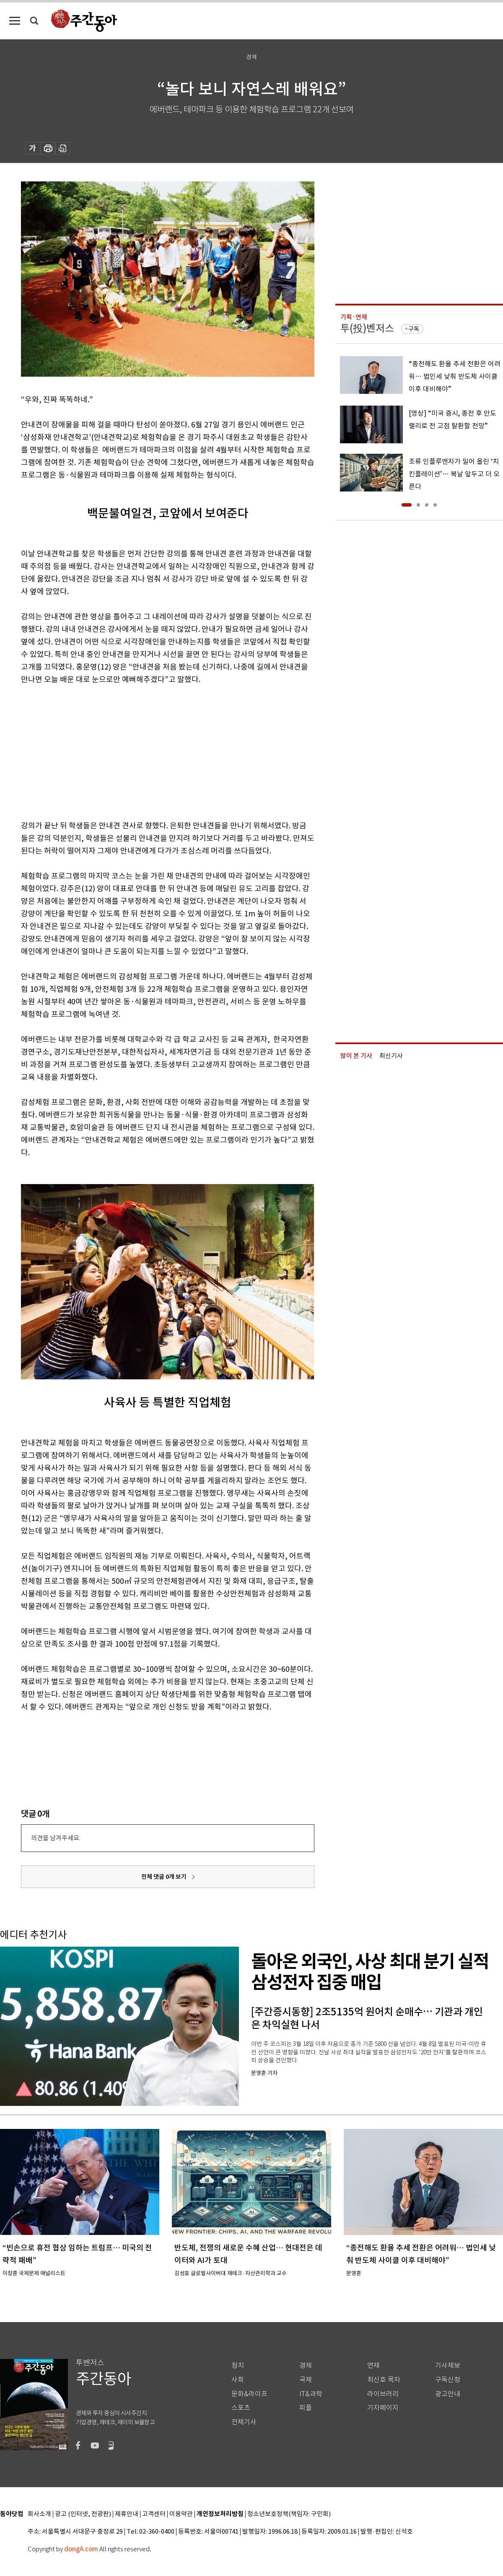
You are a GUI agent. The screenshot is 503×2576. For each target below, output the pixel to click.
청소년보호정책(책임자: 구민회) (289, 2514)
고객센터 (154, 2514)
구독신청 (447, 2380)
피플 (305, 2408)
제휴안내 (126, 2514)
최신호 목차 (383, 2380)
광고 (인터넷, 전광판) (83, 2514)
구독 (413, 329)
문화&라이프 (249, 2394)
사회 (237, 2380)
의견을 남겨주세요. (55, 1838)
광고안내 (447, 2394)
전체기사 (244, 2422)
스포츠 (240, 2408)
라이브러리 (383, 2394)
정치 (237, 2365)
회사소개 (39, 2514)
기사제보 (447, 2365)
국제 (305, 2380)
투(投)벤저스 (367, 328)
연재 (373, 2365)
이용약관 (181, 2514)
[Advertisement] (146, 750)
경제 (305, 2365)
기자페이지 (383, 2408)
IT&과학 (310, 2394)
